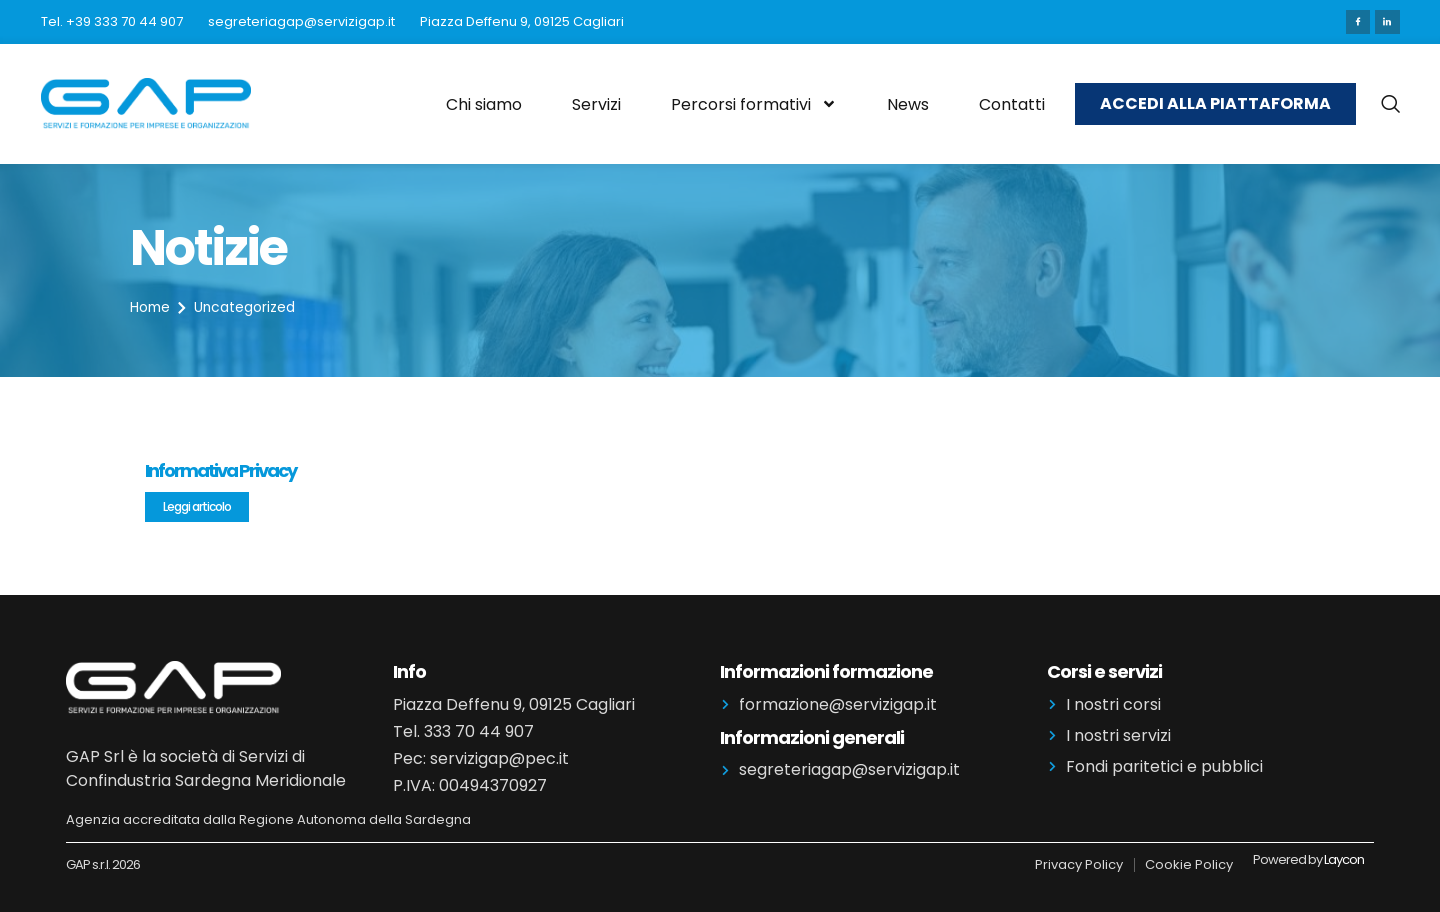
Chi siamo (484, 103)
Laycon (1344, 858)
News (908, 103)
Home (151, 307)
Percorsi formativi (754, 104)
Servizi (596, 103)
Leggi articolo (197, 505)
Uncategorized (247, 307)
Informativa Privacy (220, 469)
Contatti (1012, 103)
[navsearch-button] (1390, 104)
